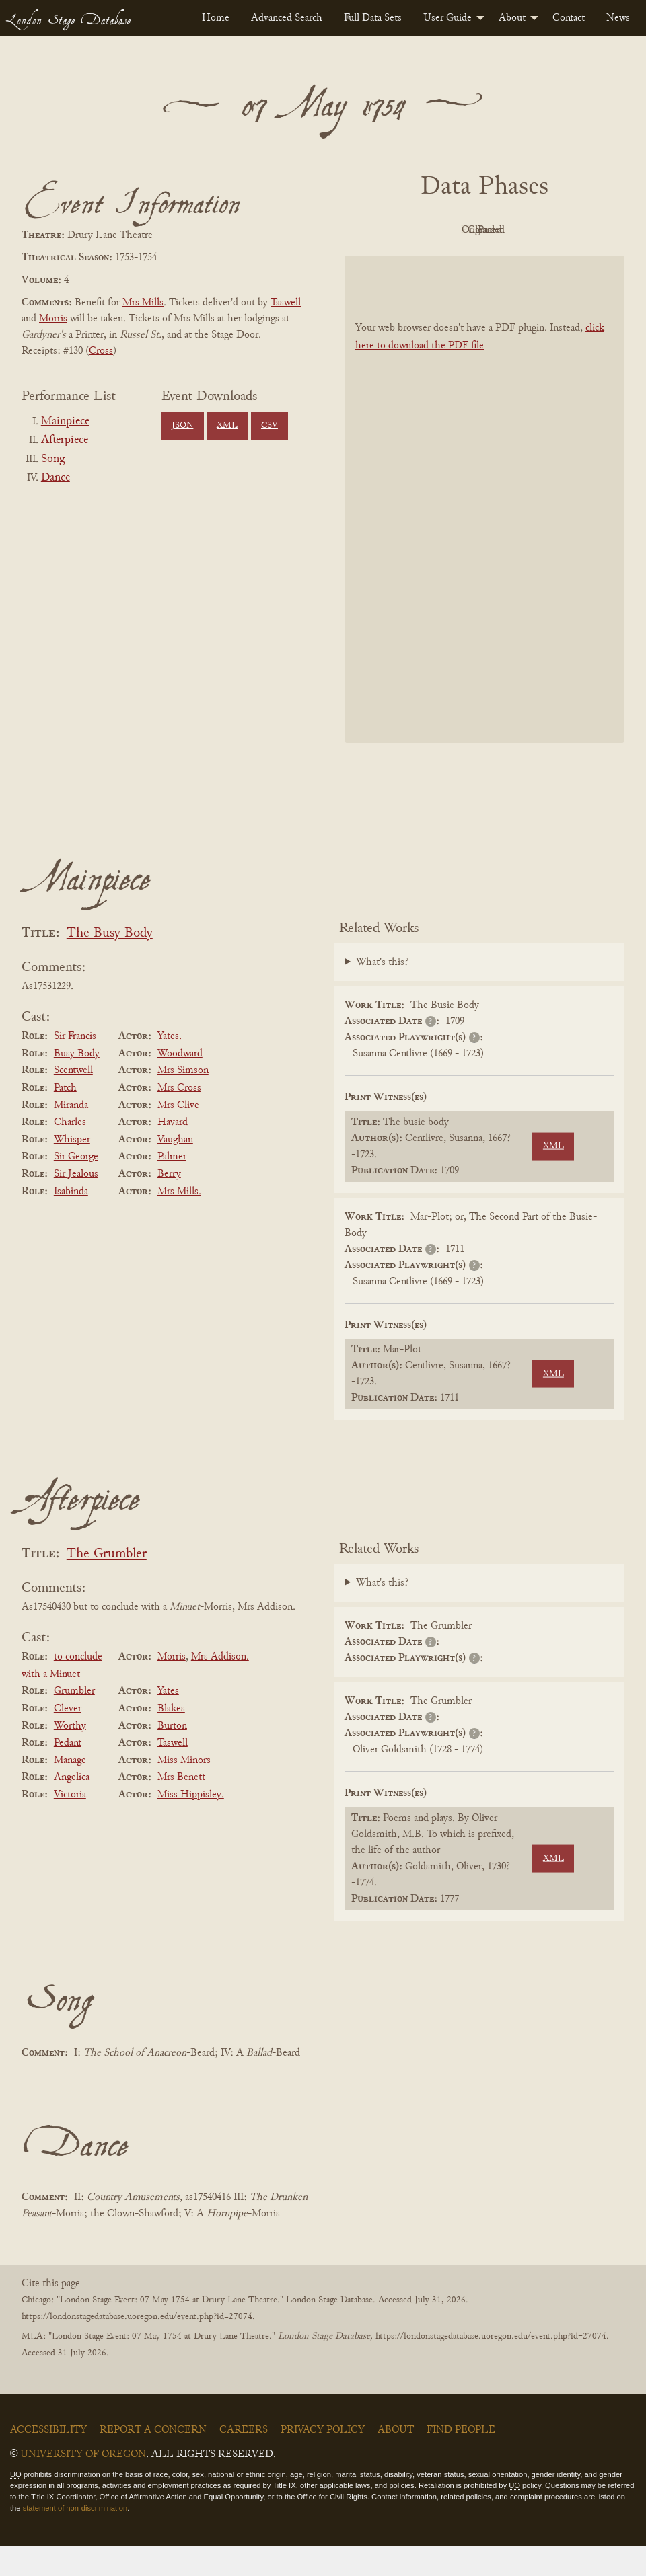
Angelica (71, 1807)
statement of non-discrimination (75, 2538)
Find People (461, 2460)
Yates (168, 1722)
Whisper (72, 1170)
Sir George (76, 1187)
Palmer (171, 1187)
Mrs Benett (181, 1807)
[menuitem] (215, 18)
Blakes (171, 1738)
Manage (70, 1790)
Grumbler (74, 1722)
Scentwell (73, 1101)
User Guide (447, 18)
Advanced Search (286, 18)
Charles (70, 1152)
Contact (568, 18)
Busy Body (77, 1084)
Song (53, 459)
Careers (243, 2460)
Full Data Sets (373, 18)
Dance (55, 478)
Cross (101, 351)
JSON (182, 425)
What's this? (382, 992)
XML (227, 425)
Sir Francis (75, 1066)
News (618, 18)
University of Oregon (83, 2484)
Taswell (286, 302)
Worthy (70, 1756)
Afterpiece (64, 440)
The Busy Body (110, 964)
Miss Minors (184, 1790)
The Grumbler (107, 1584)
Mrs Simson (183, 1101)
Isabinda (71, 1221)
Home (215, 18)
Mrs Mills (143, 302)
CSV (269, 425)
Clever (67, 1738)
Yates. (169, 1066)
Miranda (71, 1135)
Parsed (481, 260)
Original (481, 230)
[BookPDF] (484, 530)
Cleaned (555, 230)
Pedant (67, 1773)
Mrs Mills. (179, 1221)
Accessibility (48, 2460)
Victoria (70, 1825)
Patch (65, 1118)
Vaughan (175, 1170)
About (512, 18)
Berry (169, 1204)
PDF (407, 230)
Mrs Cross (179, 1118)
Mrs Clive (178, 1135)
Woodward (180, 1084)
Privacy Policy (323, 2460)
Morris (53, 318)
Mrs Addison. (220, 1687)
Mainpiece (65, 422)
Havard (172, 1152)
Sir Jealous (76, 1204)
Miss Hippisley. (190, 1825)
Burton (172, 1756)
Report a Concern (153, 2460)
